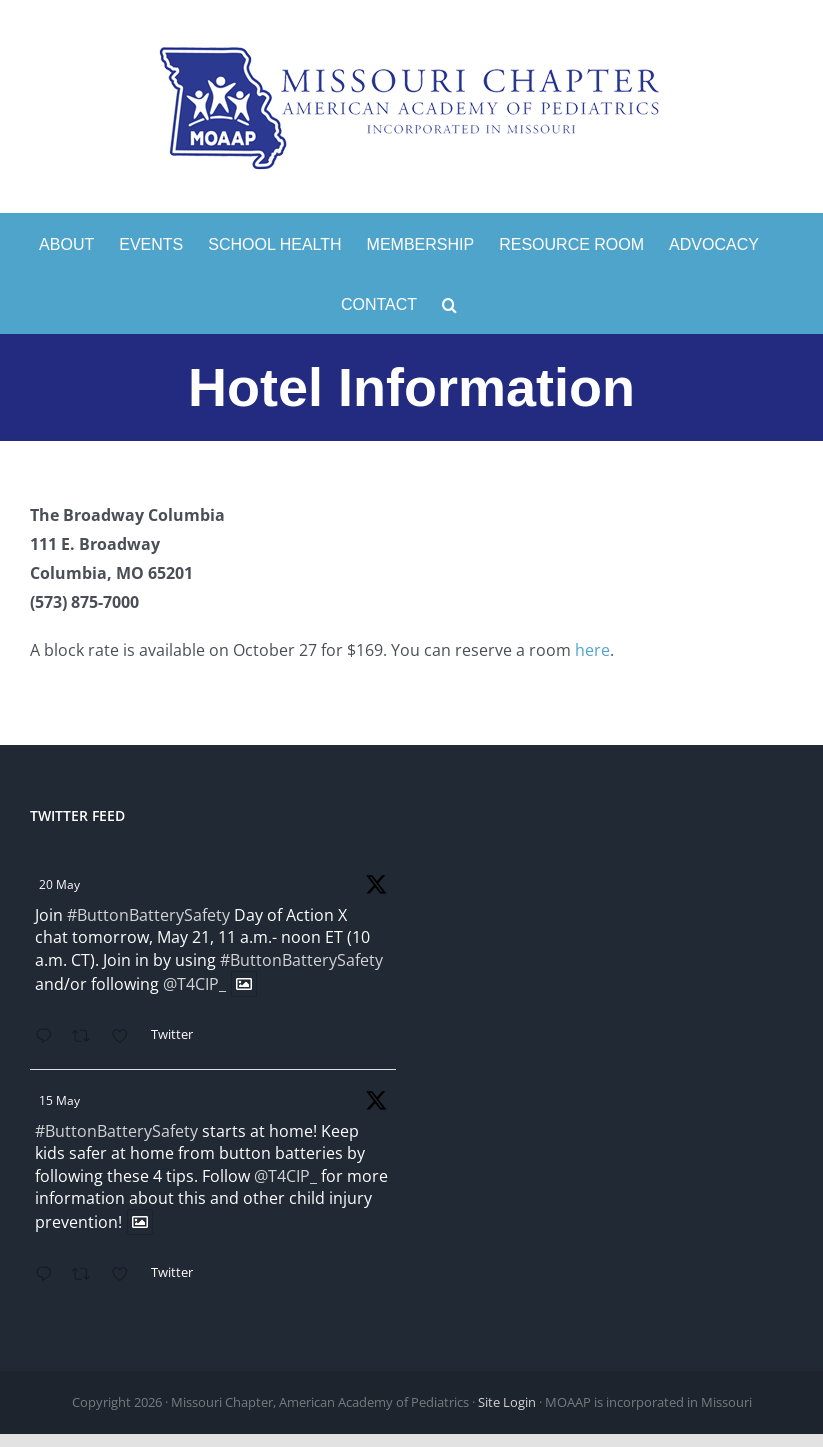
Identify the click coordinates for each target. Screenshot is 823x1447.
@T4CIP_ (194, 984)
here (592, 650)
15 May (59, 1100)
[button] (449, 303)
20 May (59, 884)
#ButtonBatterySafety (148, 915)
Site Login (507, 1402)
